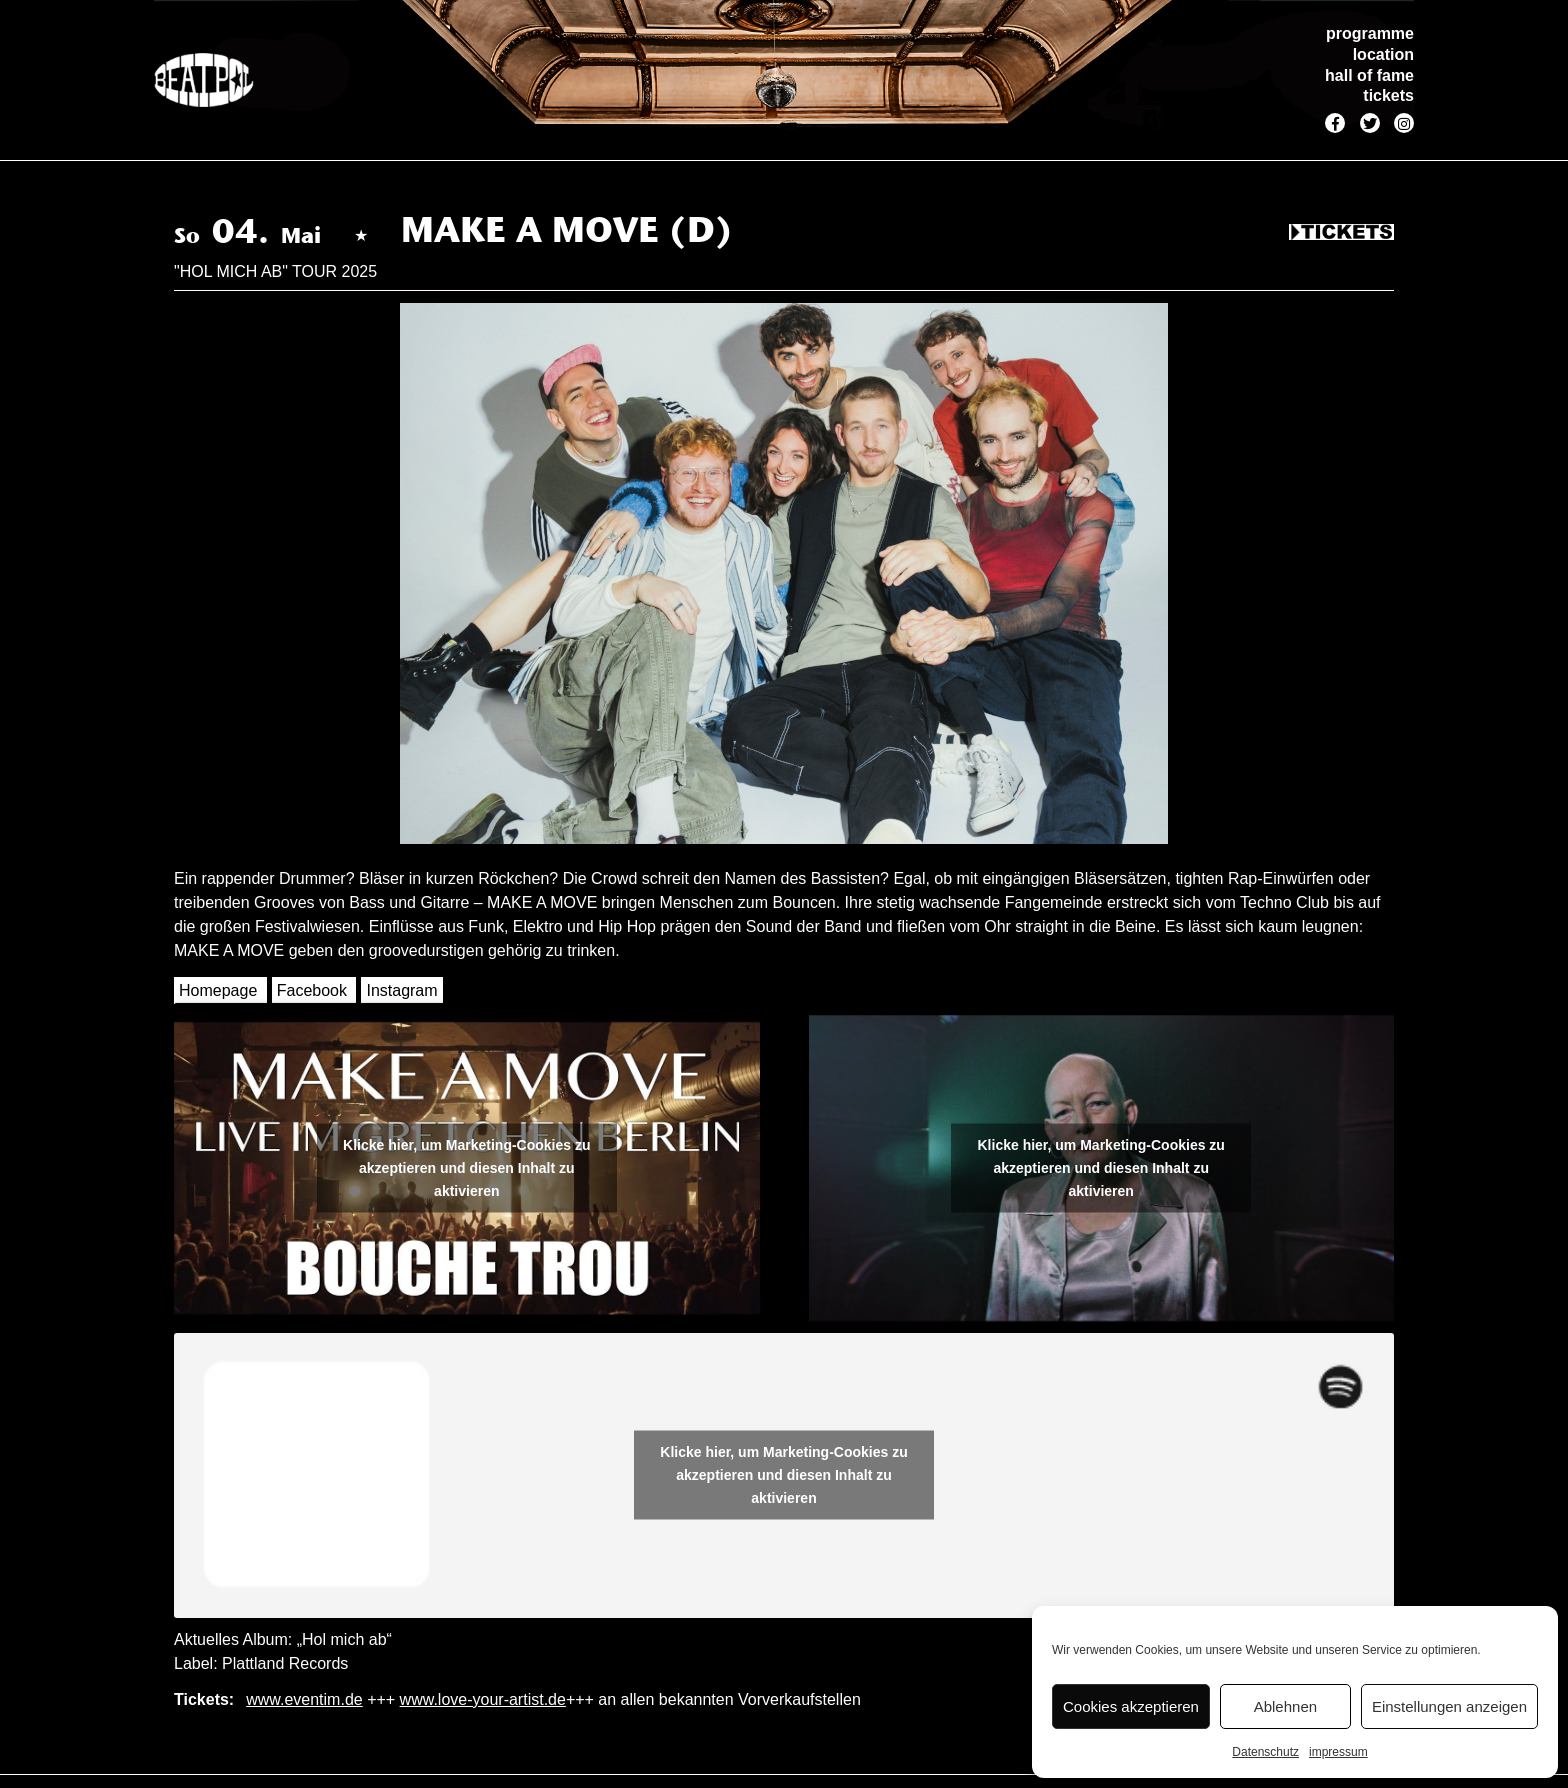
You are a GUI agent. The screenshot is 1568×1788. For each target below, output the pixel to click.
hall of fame (1369, 75)
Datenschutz (1265, 1752)
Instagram (401, 990)
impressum (1338, 1752)
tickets (1388, 95)
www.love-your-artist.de (483, 1699)
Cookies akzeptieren (1131, 1706)
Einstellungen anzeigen (1449, 1706)
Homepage (218, 990)
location (1383, 54)
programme (1370, 33)
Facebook (312, 990)
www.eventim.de (304, 1699)
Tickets (1341, 233)
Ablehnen (1285, 1706)
